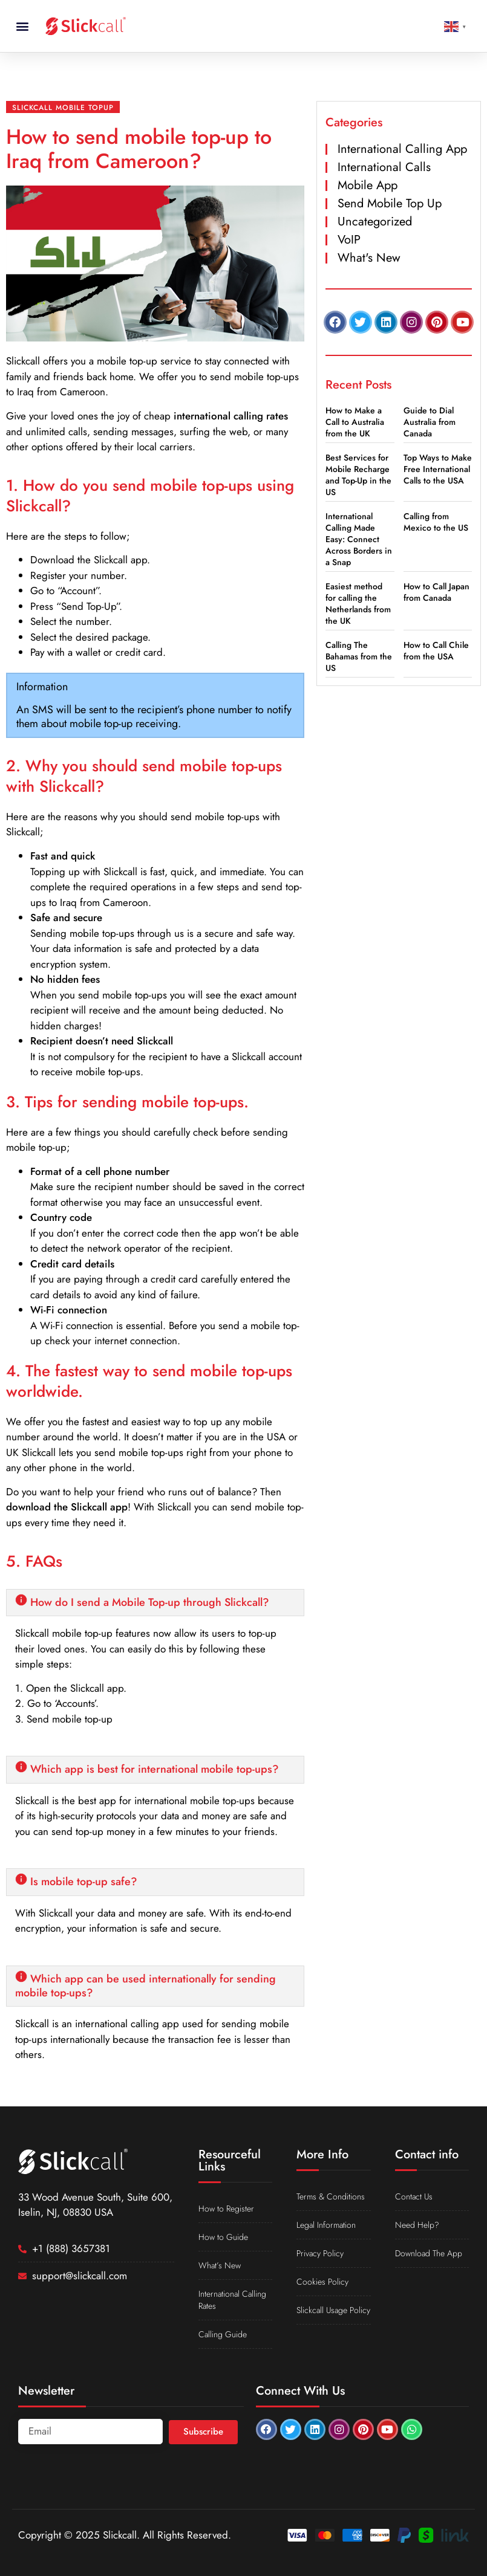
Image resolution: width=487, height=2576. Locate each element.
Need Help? (417, 2225)
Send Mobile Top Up (390, 203)
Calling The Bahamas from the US (358, 656)
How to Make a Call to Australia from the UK (354, 421)
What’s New (219, 2265)
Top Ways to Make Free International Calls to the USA (438, 469)
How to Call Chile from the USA (436, 650)
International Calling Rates (232, 2300)
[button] (22, 26)
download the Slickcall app (67, 1507)
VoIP (349, 239)
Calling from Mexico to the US (436, 522)
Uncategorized (375, 221)
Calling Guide (222, 2334)
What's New (369, 258)
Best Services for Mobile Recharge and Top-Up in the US (358, 474)
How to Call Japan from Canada (436, 592)
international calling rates (231, 416)
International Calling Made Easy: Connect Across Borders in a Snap (358, 539)
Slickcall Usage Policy (333, 2310)
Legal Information (326, 2225)
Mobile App (367, 185)
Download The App (428, 2253)
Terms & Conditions (330, 2196)
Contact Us (414, 2196)
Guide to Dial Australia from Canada (430, 421)
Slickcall (23, 361)
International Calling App (402, 149)
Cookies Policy (322, 2282)
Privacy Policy (320, 2253)
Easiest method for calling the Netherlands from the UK (358, 603)
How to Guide (223, 2237)
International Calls (384, 167)
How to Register (226, 2208)
